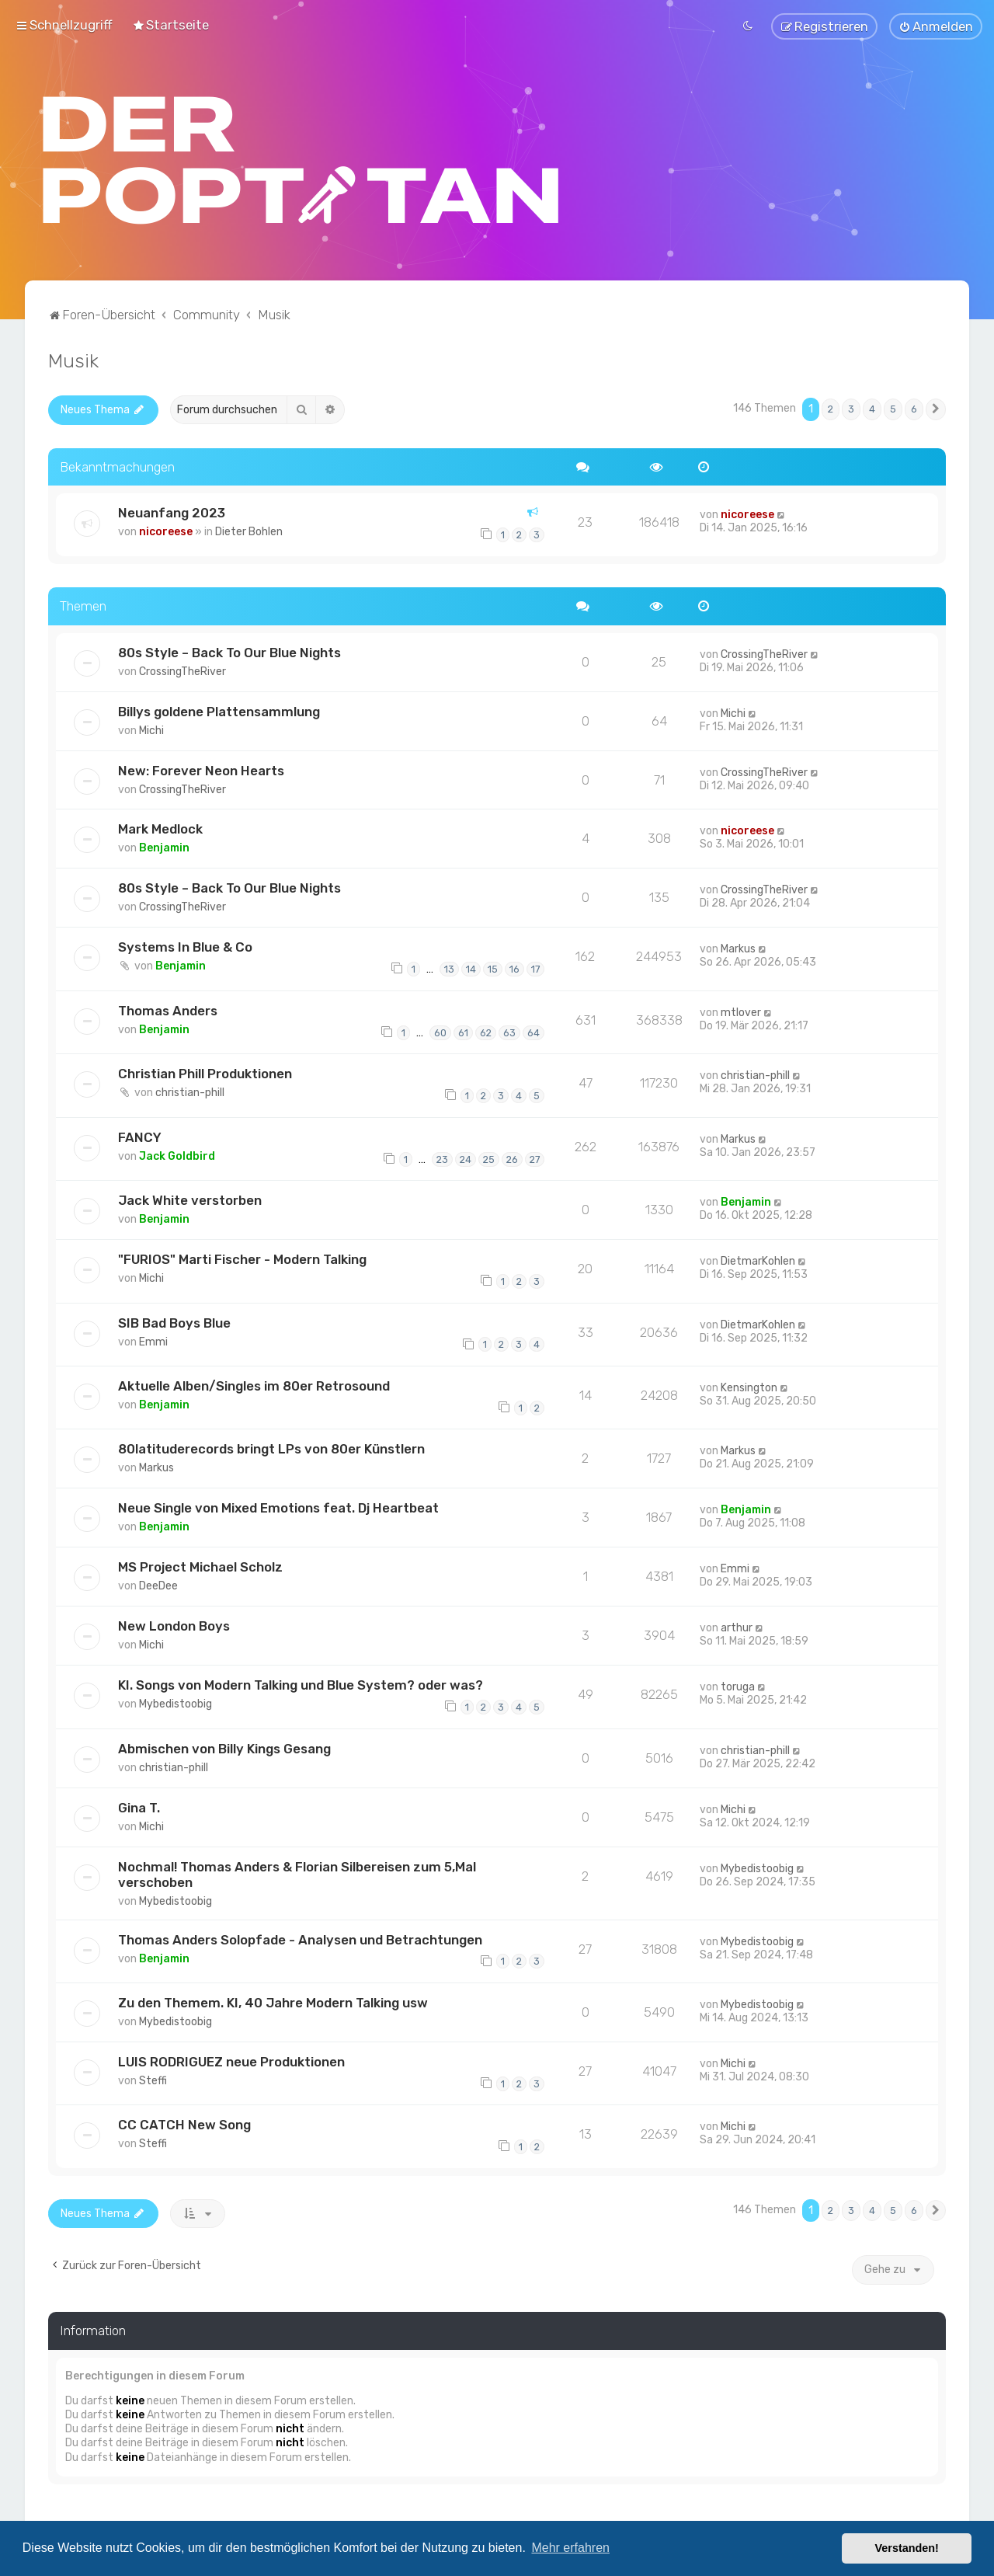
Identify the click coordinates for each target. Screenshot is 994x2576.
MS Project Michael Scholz (200, 1567)
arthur (736, 1627)
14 (471, 969)
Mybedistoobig (175, 1704)
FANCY (140, 1136)
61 (463, 1032)
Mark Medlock (160, 829)
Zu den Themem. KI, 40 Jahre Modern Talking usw (273, 2002)
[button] (936, 409)
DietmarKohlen (758, 1261)
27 (535, 1158)
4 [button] (872, 409)
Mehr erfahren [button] (570, 2547)
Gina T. (139, 1807)
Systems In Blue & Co (185, 947)
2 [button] (830, 409)
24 (465, 1158)
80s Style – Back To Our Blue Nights (229, 652)
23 (442, 1158)
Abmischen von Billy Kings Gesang (224, 1748)
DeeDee (158, 1586)
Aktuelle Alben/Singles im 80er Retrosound (254, 1386)
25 (489, 1158)
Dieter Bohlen (249, 531)
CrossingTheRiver (182, 670)
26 (512, 1158)
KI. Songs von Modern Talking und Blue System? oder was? (300, 1685)
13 (449, 969)
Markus (738, 949)
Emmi (153, 1341)
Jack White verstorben (190, 1200)
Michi (151, 729)
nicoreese (166, 531)
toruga (738, 1687)
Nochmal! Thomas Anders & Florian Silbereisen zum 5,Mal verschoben (297, 1873)
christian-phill (189, 1092)
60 (440, 1032)
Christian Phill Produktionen (205, 1073)
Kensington (749, 1387)
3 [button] (851, 409)
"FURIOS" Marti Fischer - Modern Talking (242, 1259)
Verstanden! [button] (907, 2548)
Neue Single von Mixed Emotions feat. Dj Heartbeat (278, 1508)
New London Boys (174, 1626)
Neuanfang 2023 (171, 512)
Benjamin (164, 848)
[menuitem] (170, 25)
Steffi (153, 2080)
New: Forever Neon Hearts (201, 770)
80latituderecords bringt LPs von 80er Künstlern (271, 1449)
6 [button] (914, 409)
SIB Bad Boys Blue (174, 1322)
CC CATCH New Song (184, 2124)
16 (514, 969)
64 (533, 1032)
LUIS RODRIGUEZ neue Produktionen (231, 2062)
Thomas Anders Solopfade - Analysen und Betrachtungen (300, 1939)
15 (493, 969)
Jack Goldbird (177, 1155)
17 (535, 969)
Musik (73, 360)
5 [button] (893, 409)
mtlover (741, 1012)
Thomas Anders (167, 1010)
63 (509, 1032)
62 (486, 1032)
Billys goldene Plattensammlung (219, 711)
